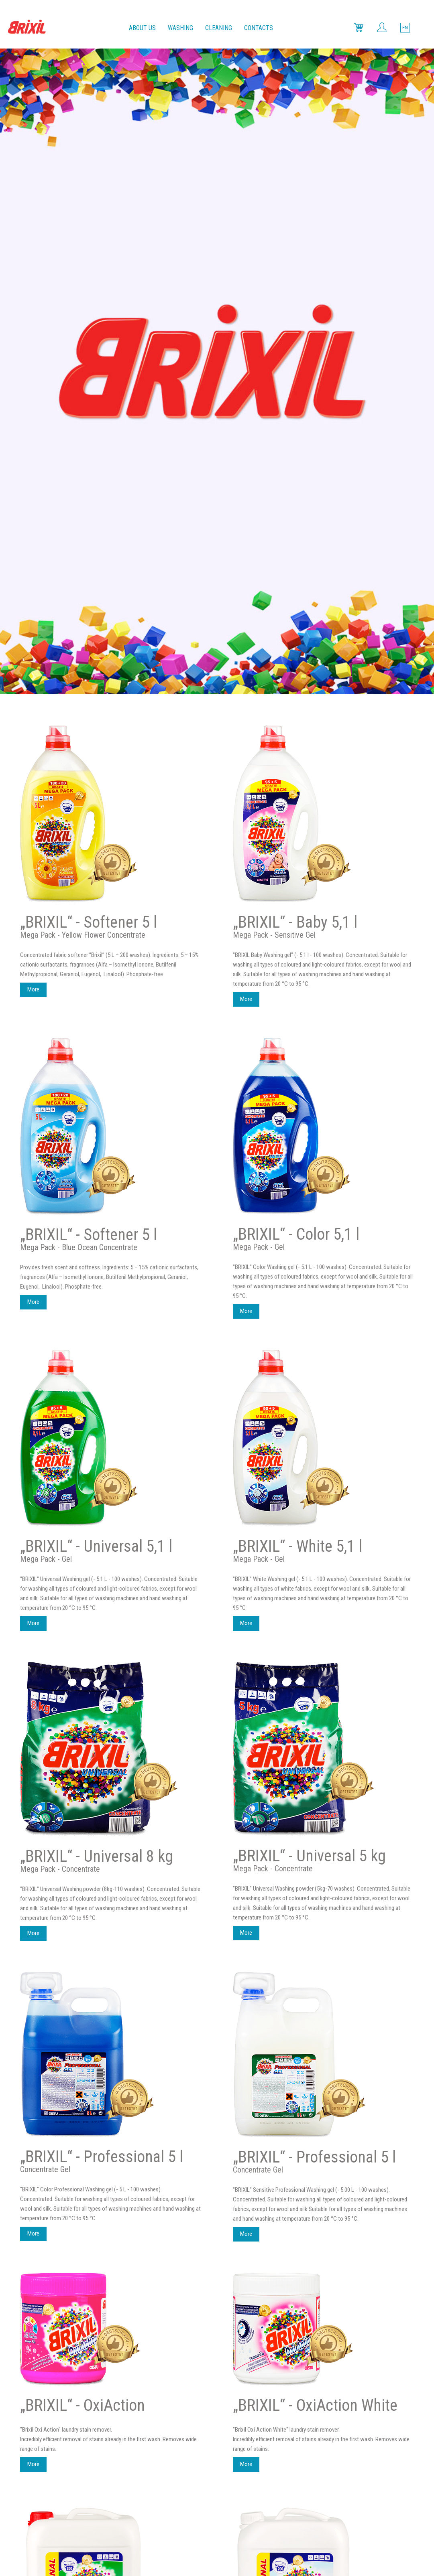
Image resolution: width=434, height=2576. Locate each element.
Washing (180, 28)
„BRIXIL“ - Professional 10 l (105, 2042)
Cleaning (218, 28)
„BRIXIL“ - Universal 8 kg (96, 1211)
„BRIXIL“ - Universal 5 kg (309, 1210)
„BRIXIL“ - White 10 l (296, 2042)
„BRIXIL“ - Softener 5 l (88, 277)
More (33, 344)
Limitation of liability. (237, 2536)
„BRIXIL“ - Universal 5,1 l (96, 901)
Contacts (258, 28)
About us (142, 28)
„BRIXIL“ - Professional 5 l (101, 1511)
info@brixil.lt (262, 2497)
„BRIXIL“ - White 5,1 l (297, 901)
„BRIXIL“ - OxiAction (82, 1760)
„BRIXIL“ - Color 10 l (82, 2342)
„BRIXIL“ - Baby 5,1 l (295, 277)
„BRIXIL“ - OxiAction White (315, 1760)
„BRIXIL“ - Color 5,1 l (296, 589)
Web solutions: (217, 2545)
